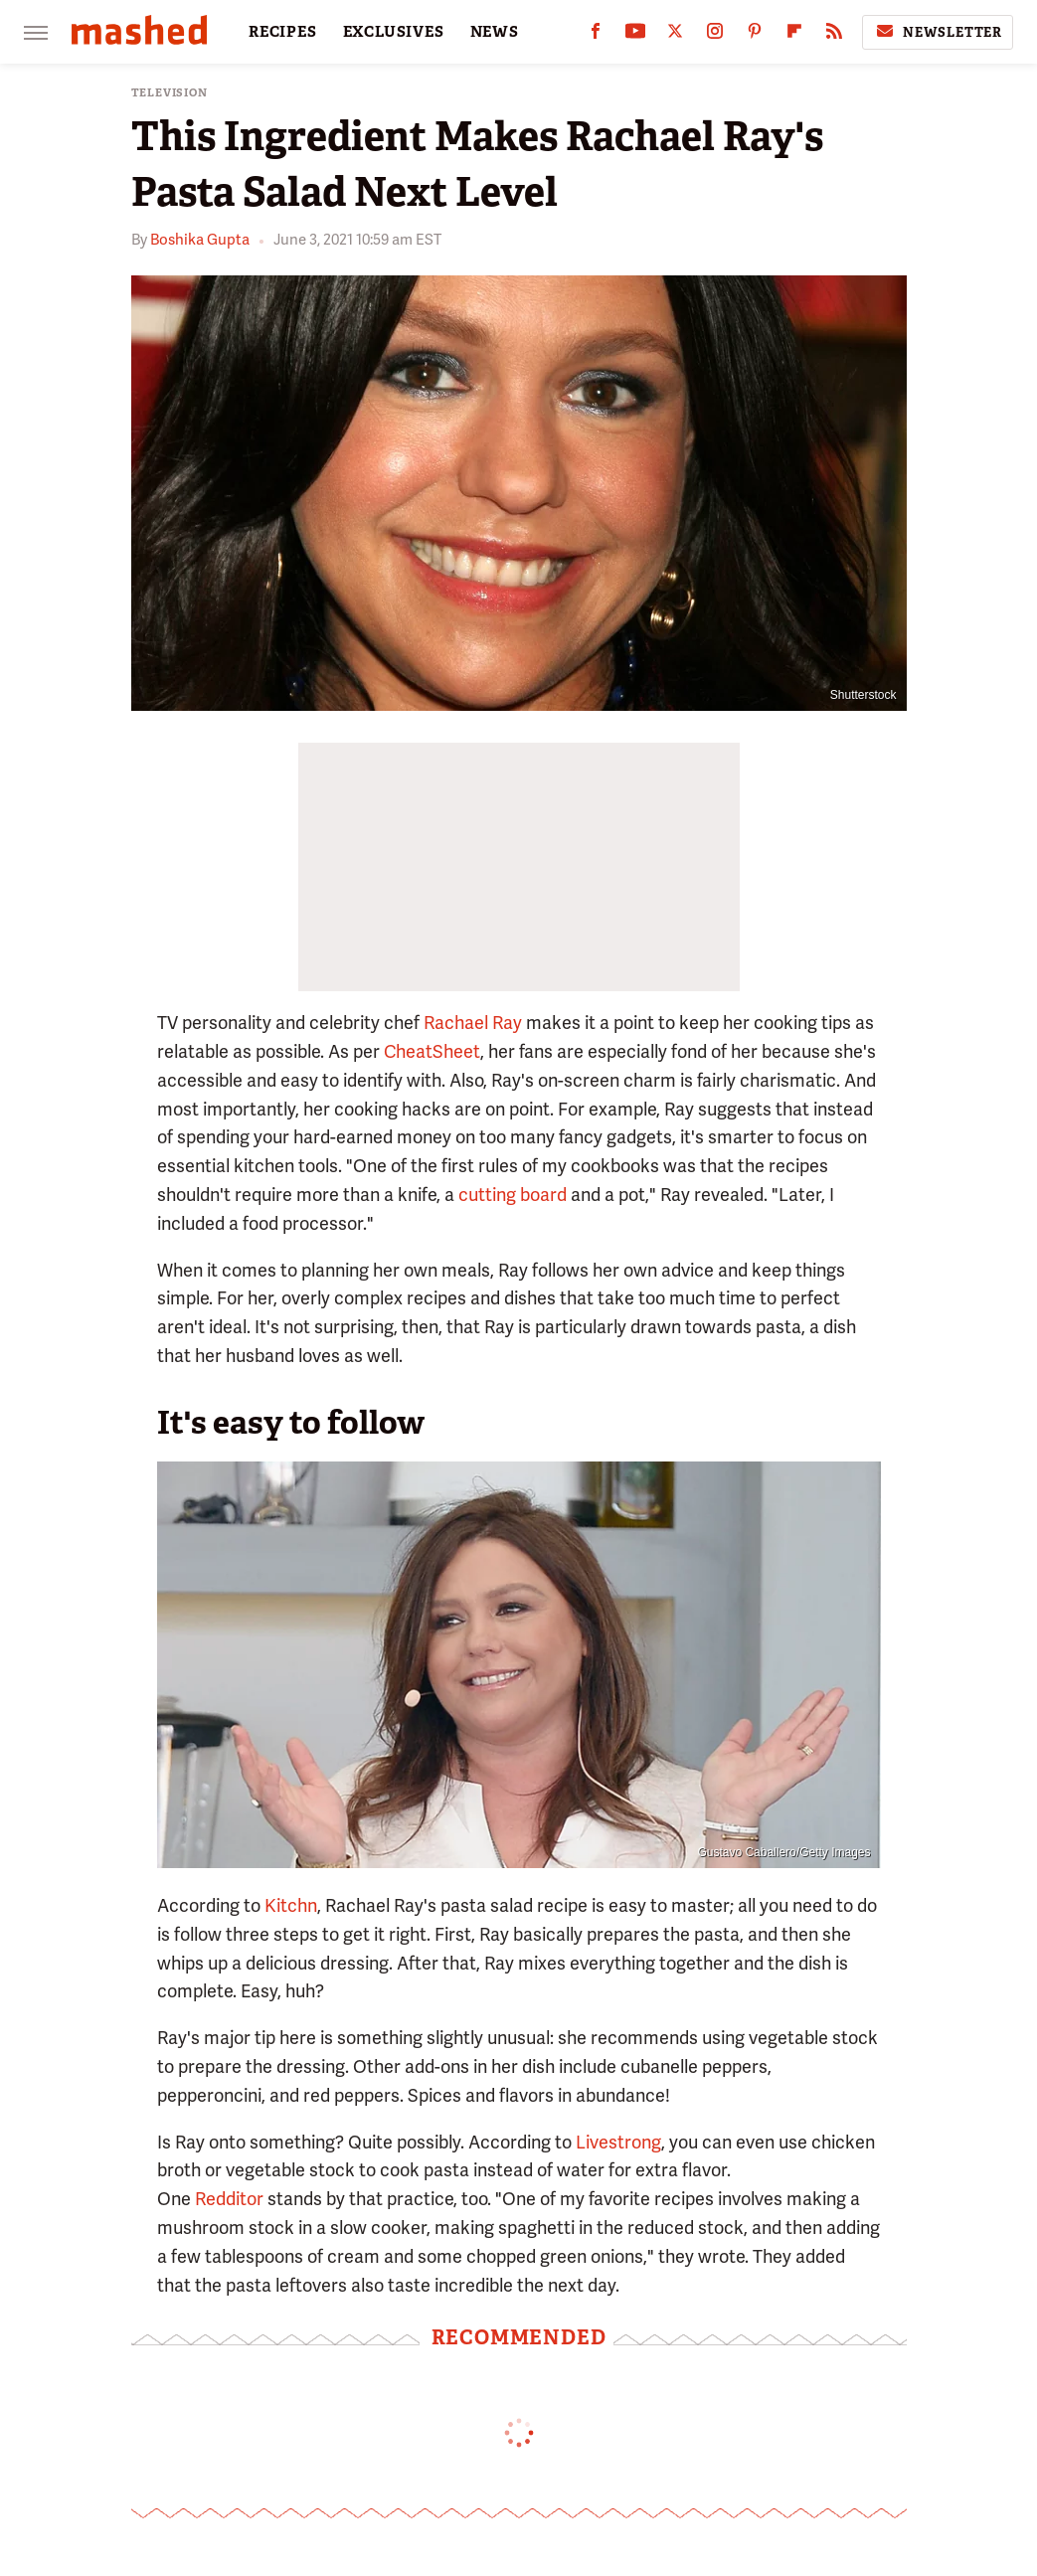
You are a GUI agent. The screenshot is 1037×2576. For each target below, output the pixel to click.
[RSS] (834, 35)
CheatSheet (432, 1051)
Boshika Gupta (200, 240)
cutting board (512, 1194)
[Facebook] (595, 35)
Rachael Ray (473, 1022)
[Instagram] (715, 35)
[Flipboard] (794, 35)
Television (169, 92)
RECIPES (283, 32)
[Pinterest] (755, 35)
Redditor (229, 2198)
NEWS (494, 32)
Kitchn (290, 1905)
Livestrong (618, 2142)
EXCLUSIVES (393, 32)
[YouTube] (635, 35)
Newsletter (937, 32)
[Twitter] (675, 35)
